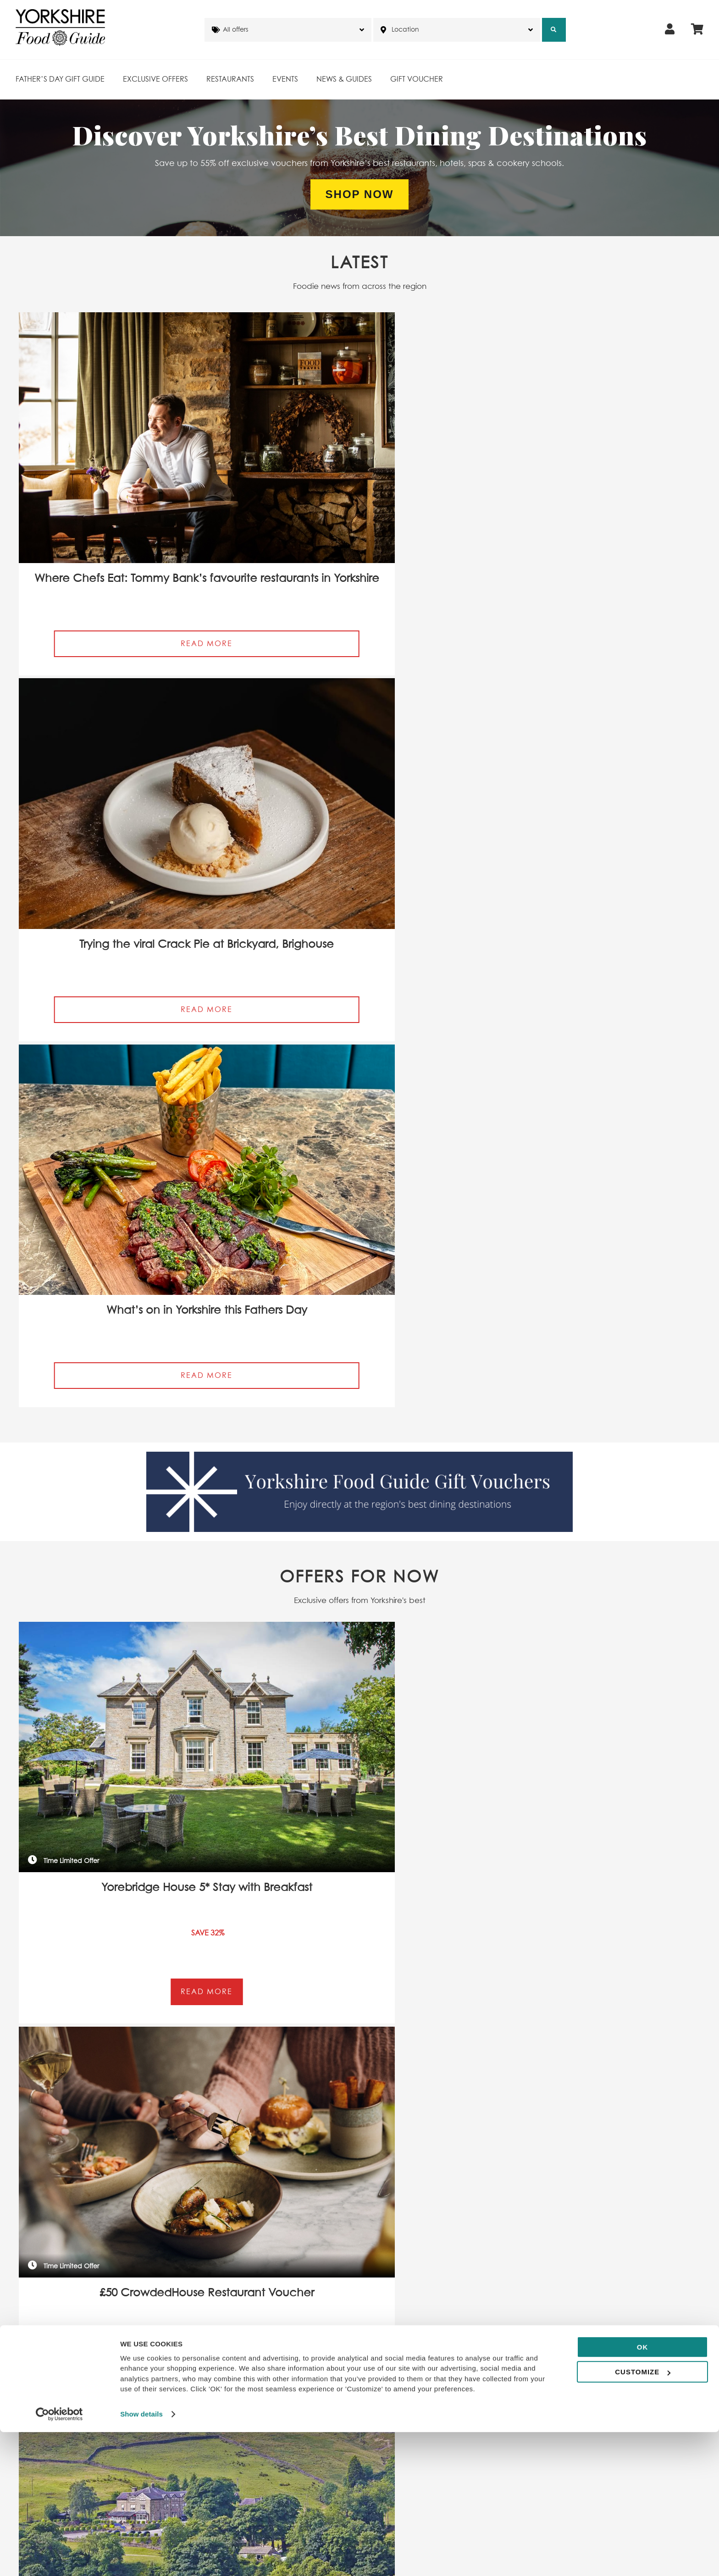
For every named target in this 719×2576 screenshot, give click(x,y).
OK (642, 2491)
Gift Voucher (416, 79)
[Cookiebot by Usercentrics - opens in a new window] (59, 2558)
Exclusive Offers (155, 79)
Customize (642, 2516)
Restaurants (230, 79)
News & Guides (344, 79)
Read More (130, 539)
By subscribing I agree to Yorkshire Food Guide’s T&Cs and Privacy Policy (134, 1336)
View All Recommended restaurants (359, 2225)
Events (285, 79)
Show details (141, 2558)
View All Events (359, 1772)
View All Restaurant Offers (359, 1122)
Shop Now (360, 194)
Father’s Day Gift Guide (60, 79)
